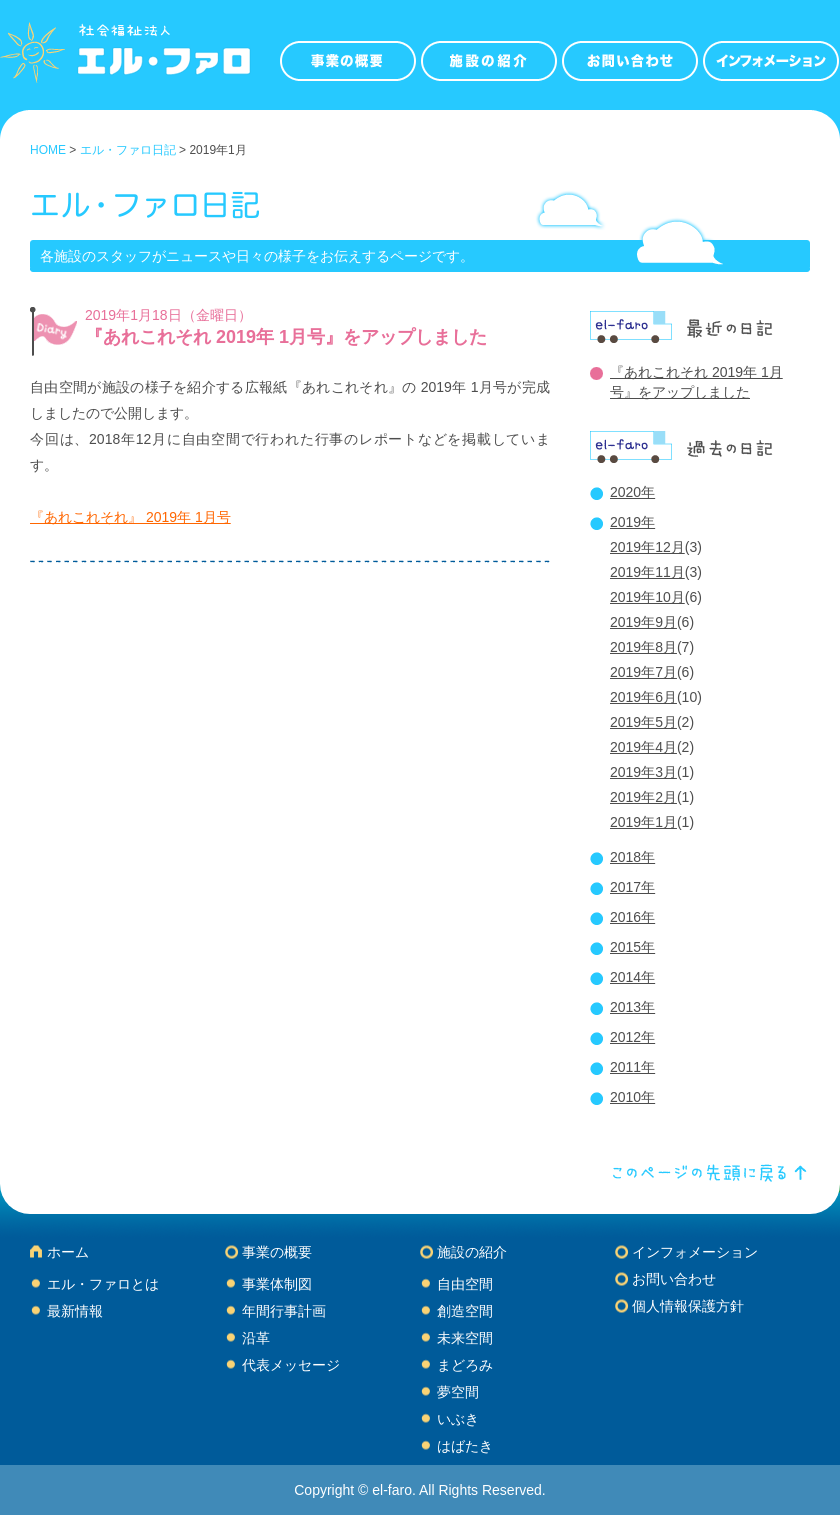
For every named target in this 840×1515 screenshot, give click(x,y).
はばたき (465, 1446)
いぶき (458, 1419)
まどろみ (465, 1365)
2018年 (632, 857)
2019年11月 (647, 572)
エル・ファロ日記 (128, 150)
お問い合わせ (674, 1279)
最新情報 (75, 1311)
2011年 (632, 1067)
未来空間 (465, 1338)
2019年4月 (643, 747)
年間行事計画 (284, 1311)
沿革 (256, 1338)
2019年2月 (643, 797)
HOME (48, 150)
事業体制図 (277, 1284)
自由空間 (465, 1284)
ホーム (68, 1252)
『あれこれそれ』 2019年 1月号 (130, 517)
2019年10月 (647, 597)
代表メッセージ (291, 1365)
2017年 (632, 887)
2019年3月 (643, 772)
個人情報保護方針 (688, 1306)
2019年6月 (643, 697)
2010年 (632, 1097)
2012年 (632, 1037)
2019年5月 (643, 722)
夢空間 (458, 1392)
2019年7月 (643, 672)
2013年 (632, 1007)
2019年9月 (643, 622)
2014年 (632, 977)
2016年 (632, 917)
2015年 (632, 947)
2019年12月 (647, 547)
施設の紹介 (472, 1252)
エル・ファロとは (103, 1284)
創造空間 (465, 1311)
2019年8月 (643, 647)
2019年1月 (643, 822)
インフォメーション (695, 1252)
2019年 (632, 522)
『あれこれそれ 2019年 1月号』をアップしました (286, 337)
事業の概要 (277, 1252)
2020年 (632, 492)
